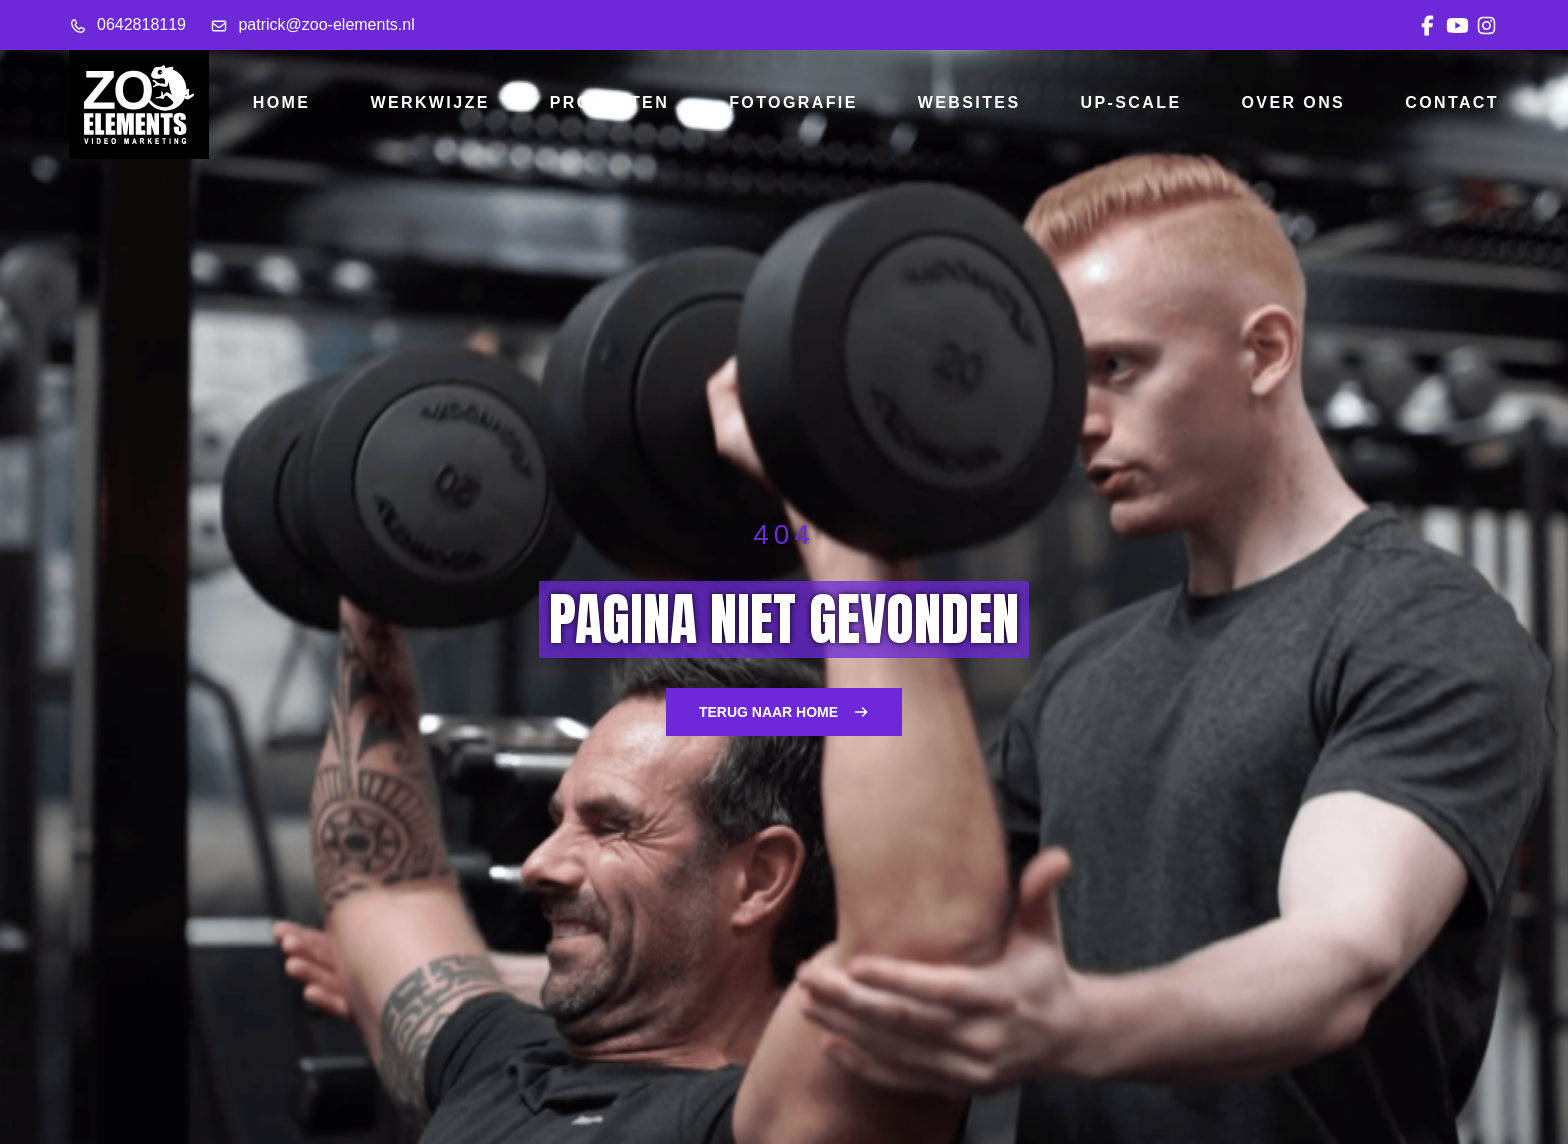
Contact (1452, 102)
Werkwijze (429, 102)
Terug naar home (784, 712)
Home (282, 102)
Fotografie (793, 102)
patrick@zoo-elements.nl (312, 24)
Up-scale (1131, 102)
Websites (969, 102)
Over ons (1294, 102)
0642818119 (127, 24)
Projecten (609, 102)
